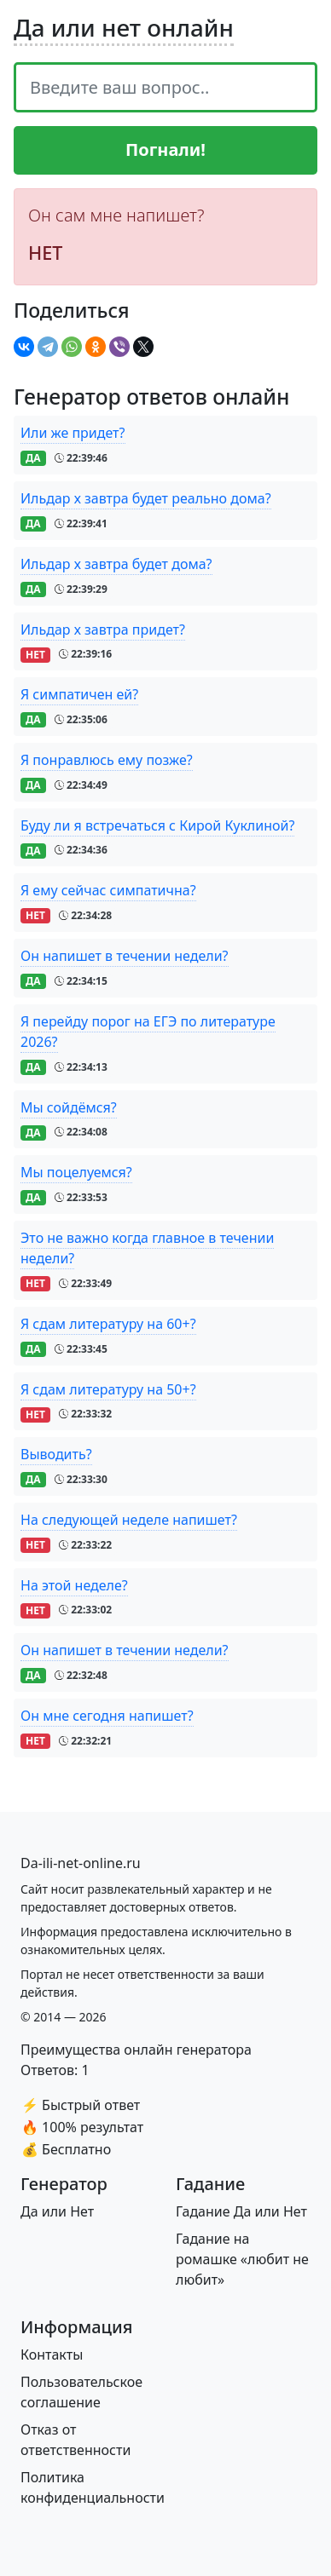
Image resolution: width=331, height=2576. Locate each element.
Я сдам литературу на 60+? (108, 1323)
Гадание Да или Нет (241, 2211)
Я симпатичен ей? (79, 694)
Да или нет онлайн (124, 27)
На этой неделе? (74, 1585)
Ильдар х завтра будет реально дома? (145, 498)
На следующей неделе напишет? (128, 1519)
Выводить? (56, 1454)
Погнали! (165, 149)
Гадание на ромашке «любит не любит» (242, 2259)
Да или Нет (57, 2211)
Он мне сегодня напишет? (107, 1715)
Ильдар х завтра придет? (102, 629)
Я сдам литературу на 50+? (108, 1389)
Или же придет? (72, 432)
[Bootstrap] (80, 1863)
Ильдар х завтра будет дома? (116, 564)
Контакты (51, 2354)
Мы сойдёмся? (68, 1107)
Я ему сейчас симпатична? (108, 890)
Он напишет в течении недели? (124, 955)
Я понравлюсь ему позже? (106, 759)
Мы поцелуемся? (76, 1172)
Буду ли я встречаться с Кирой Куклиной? (157, 825)
